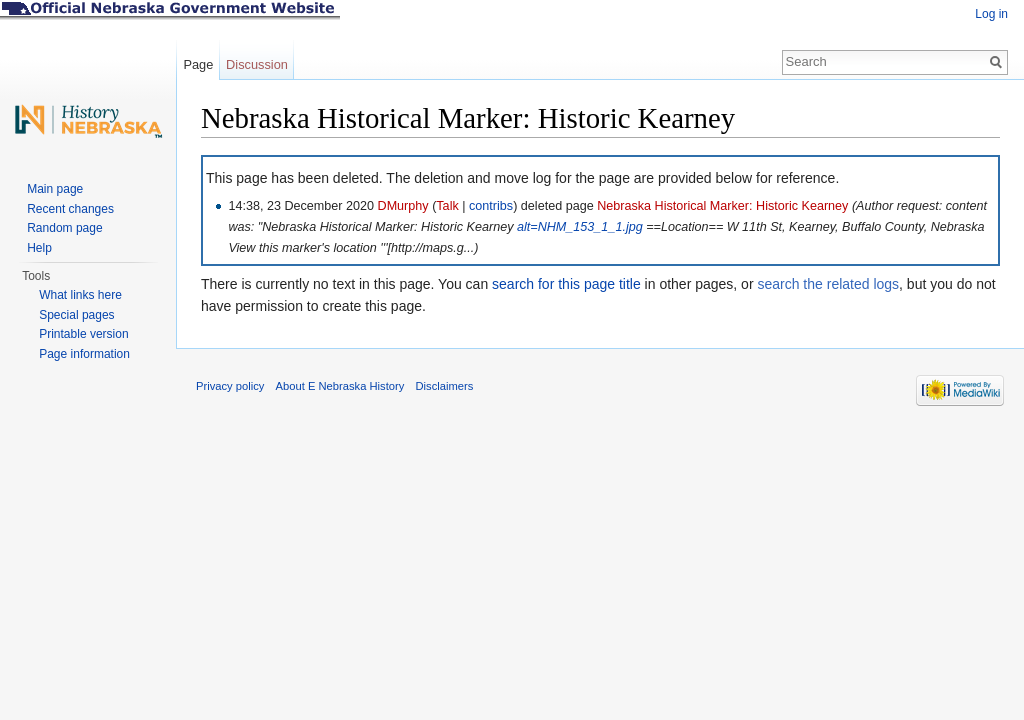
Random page (64, 228)
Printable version (83, 334)
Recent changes (70, 209)
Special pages (76, 315)
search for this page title (566, 284)
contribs (491, 206)
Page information (84, 354)
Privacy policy (230, 386)
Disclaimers (444, 386)
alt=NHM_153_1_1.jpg (580, 227)
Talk (447, 206)
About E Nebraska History (340, 386)
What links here (80, 295)
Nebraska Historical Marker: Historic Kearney (722, 206)
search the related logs (828, 284)
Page (198, 64)
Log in (991, 14)
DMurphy (403, 206)
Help (39, 248)
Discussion (257, 64)
